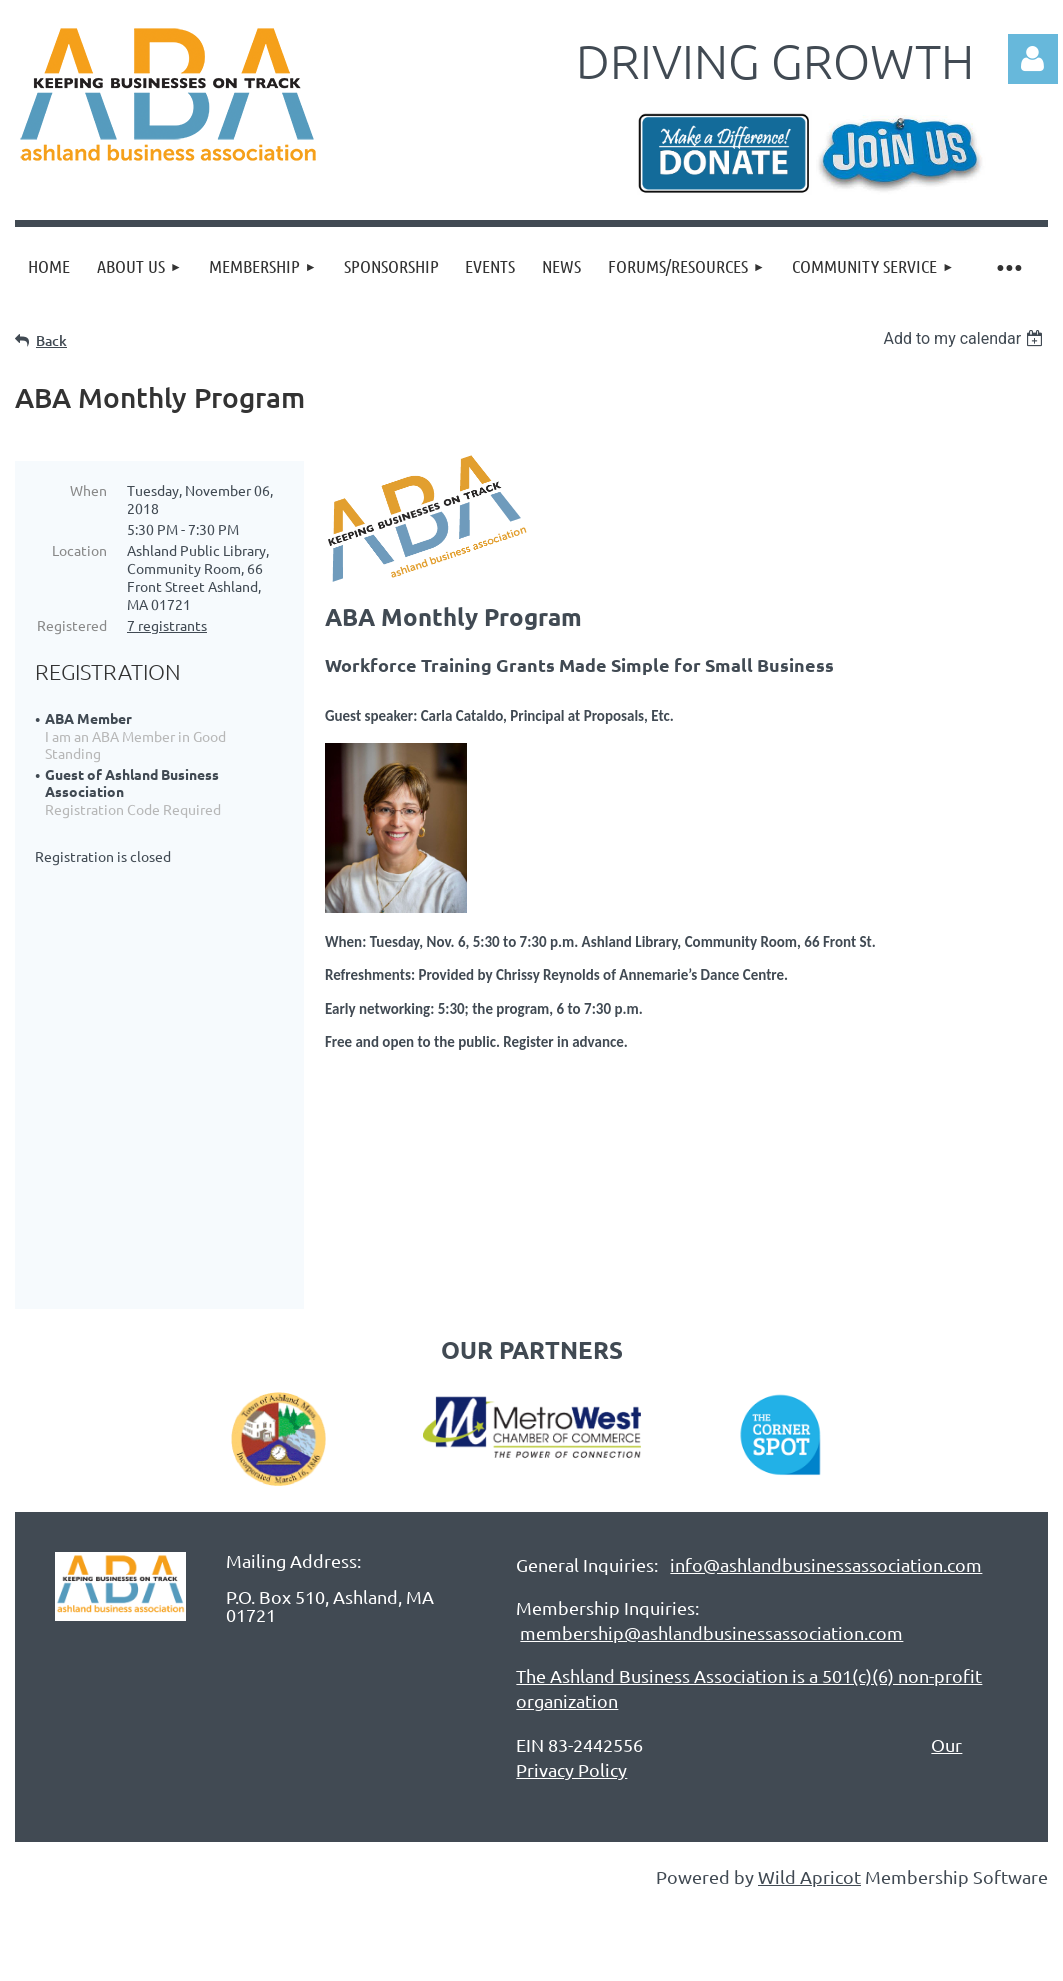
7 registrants (167, 625)
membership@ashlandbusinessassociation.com (711, 1530)
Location (79, 550)
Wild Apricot (809, 1774)
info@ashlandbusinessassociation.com (826, 1462)
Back (51, 340)
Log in (1033, 59)
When (88, 490)
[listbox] (965, 338)
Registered (72, 625)
